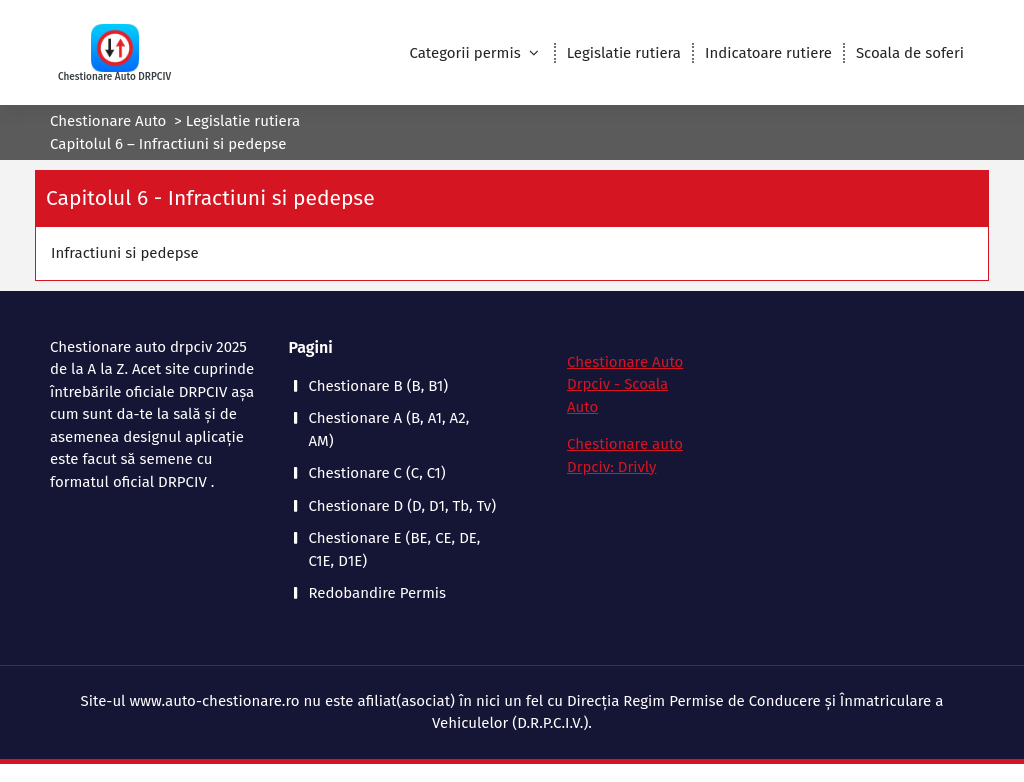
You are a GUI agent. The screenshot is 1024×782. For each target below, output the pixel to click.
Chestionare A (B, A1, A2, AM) (389, 429)
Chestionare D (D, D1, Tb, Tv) (403, 506)
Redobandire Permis (377, 593)
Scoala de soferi (910, 53)
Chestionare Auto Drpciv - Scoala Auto (625, 384)
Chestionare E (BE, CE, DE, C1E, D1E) (395, 549)
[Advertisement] (884, 475)
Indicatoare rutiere (768, 53)
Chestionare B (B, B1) (379, 386)
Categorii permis (464, 53)
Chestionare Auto (108, 121)
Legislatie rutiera (624, 53)
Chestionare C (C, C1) (377, 473)
